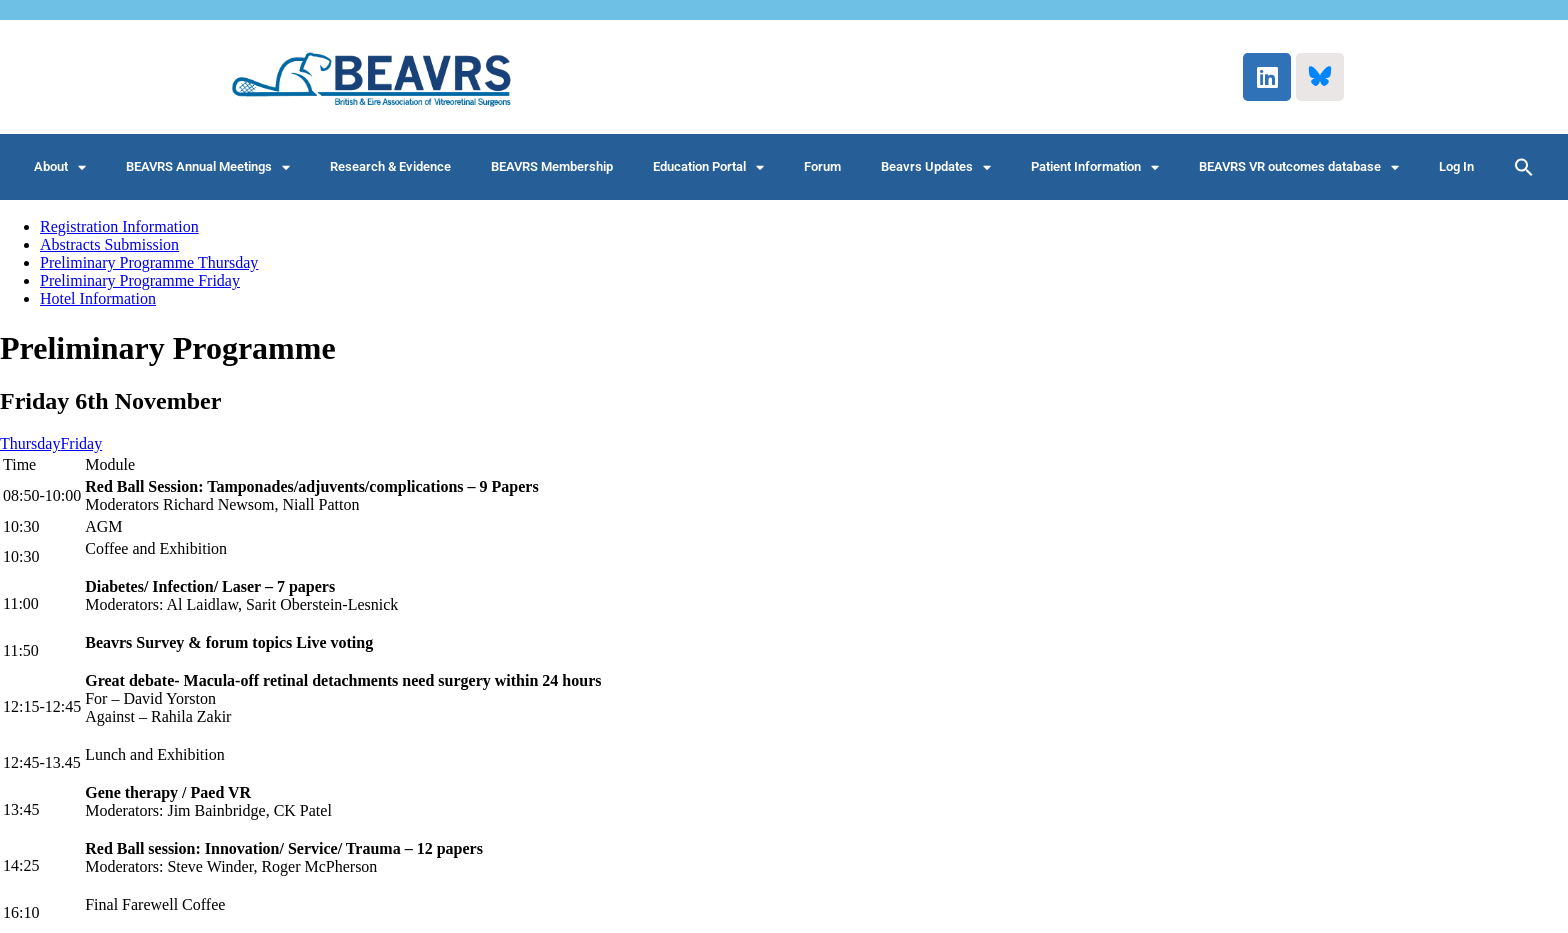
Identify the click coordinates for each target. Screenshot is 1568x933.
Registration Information (119, 226)
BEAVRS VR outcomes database (1299, 167)
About (60, 167)
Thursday (30, 443)
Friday (81, 443)
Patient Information (1095, 167)
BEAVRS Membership (552, 166)
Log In (1456, 166)
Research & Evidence (390, 166)
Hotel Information (98, 298)
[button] (1524, 167)
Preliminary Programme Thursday (149, 262)
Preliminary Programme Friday (140, 280)
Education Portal (708, 167)
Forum (822, 166)
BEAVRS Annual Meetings (208, 167)
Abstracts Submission (109, 244)
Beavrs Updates (936, 167)
